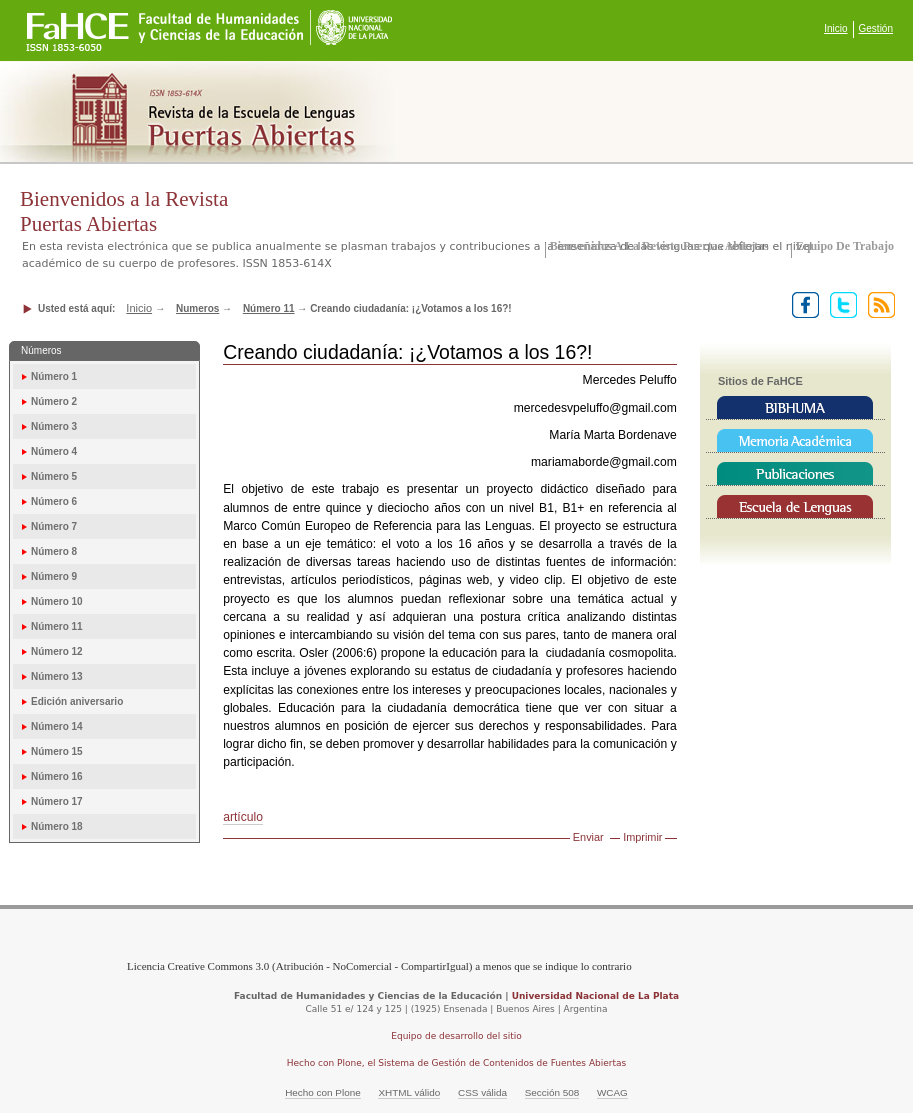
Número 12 (57, 651)
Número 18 (57, 826)
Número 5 (54, 476)
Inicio (835, 28)
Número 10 (57, 601)
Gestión (876, 28)
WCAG (612, 1092)
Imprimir (642, 837)
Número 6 (54, 501)
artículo (243, 817)
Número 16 (57, 776)
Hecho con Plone (323, 1092)
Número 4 (54, 451)
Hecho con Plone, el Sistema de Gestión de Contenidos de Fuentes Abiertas (457, 1063)
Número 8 (54, 551)
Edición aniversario (77, 701)
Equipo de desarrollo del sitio (456, 1036)
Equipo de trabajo (845, 246)
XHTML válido (409, 1092)
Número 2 (54, 401)
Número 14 (57, 726)
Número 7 (54, 526)
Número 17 (57, 801)
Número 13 (57, 676)
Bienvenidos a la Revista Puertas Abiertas (659, 246)
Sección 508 (552, 1092)
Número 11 (269, 308)
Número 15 (57, 751)
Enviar (588, 837)
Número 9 (54, 576)
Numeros (197, 308)
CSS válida (482, 1092)
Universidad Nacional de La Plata (595, 996)
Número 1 (54, 376)
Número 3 (54, 426)
